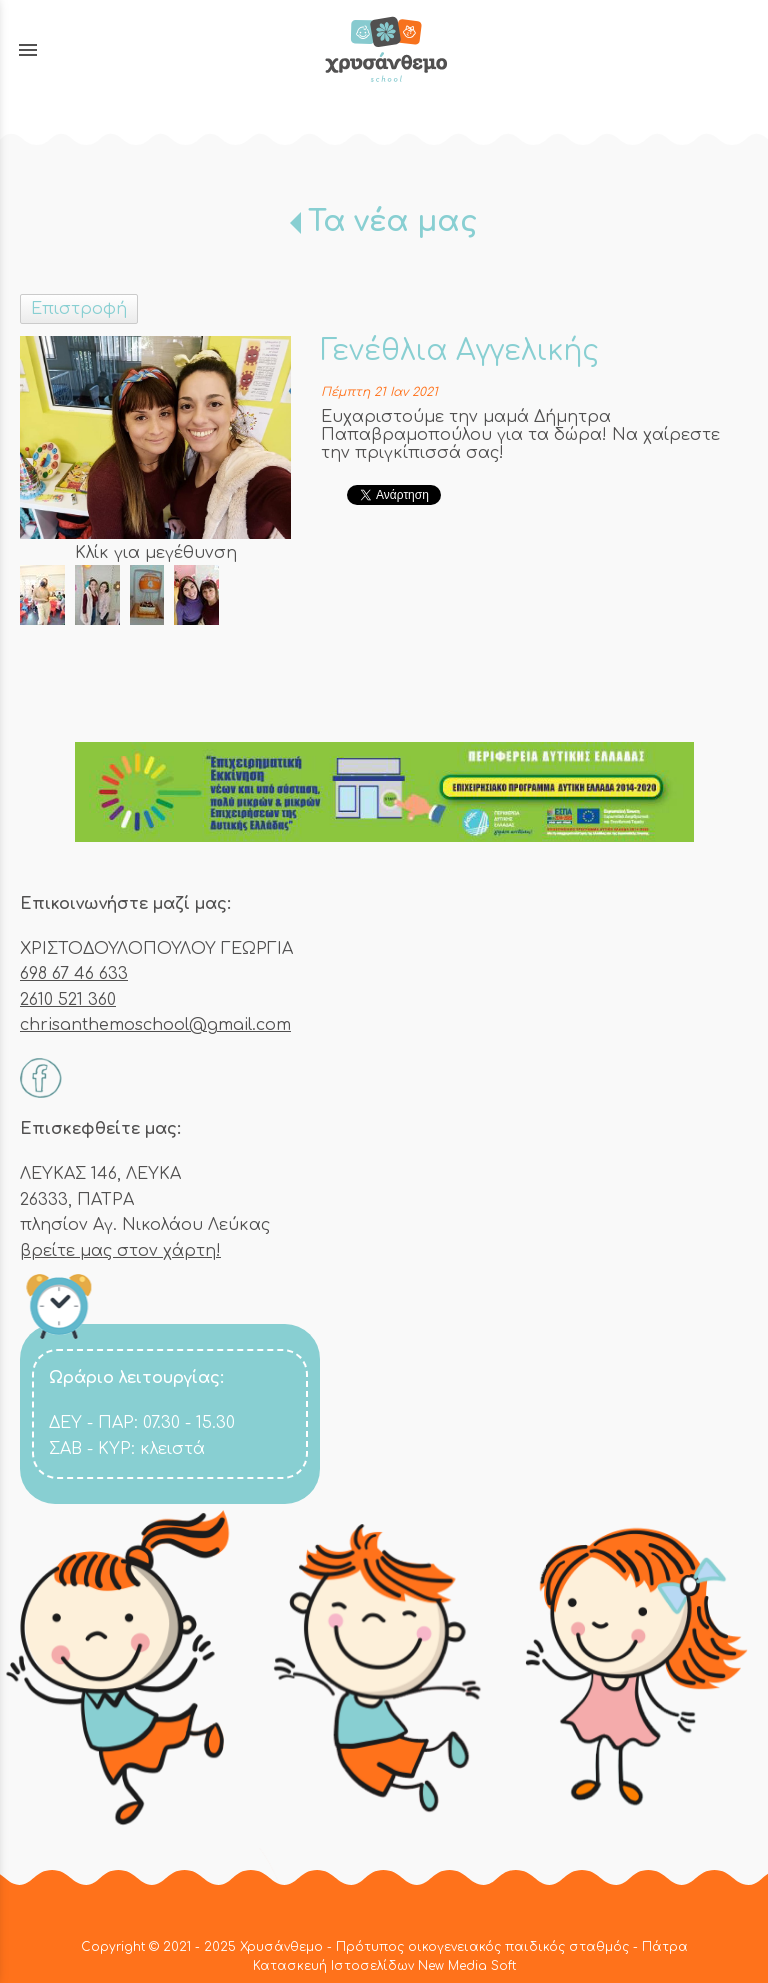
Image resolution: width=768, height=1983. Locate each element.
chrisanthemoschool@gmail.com (155, 1025)
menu (28, 50)
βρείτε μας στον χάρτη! (120, 1251)
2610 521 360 (68, 1000)
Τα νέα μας (392, 222)
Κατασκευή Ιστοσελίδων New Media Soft (384, 1966)
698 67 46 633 (74, 974)
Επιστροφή (79, 309)
